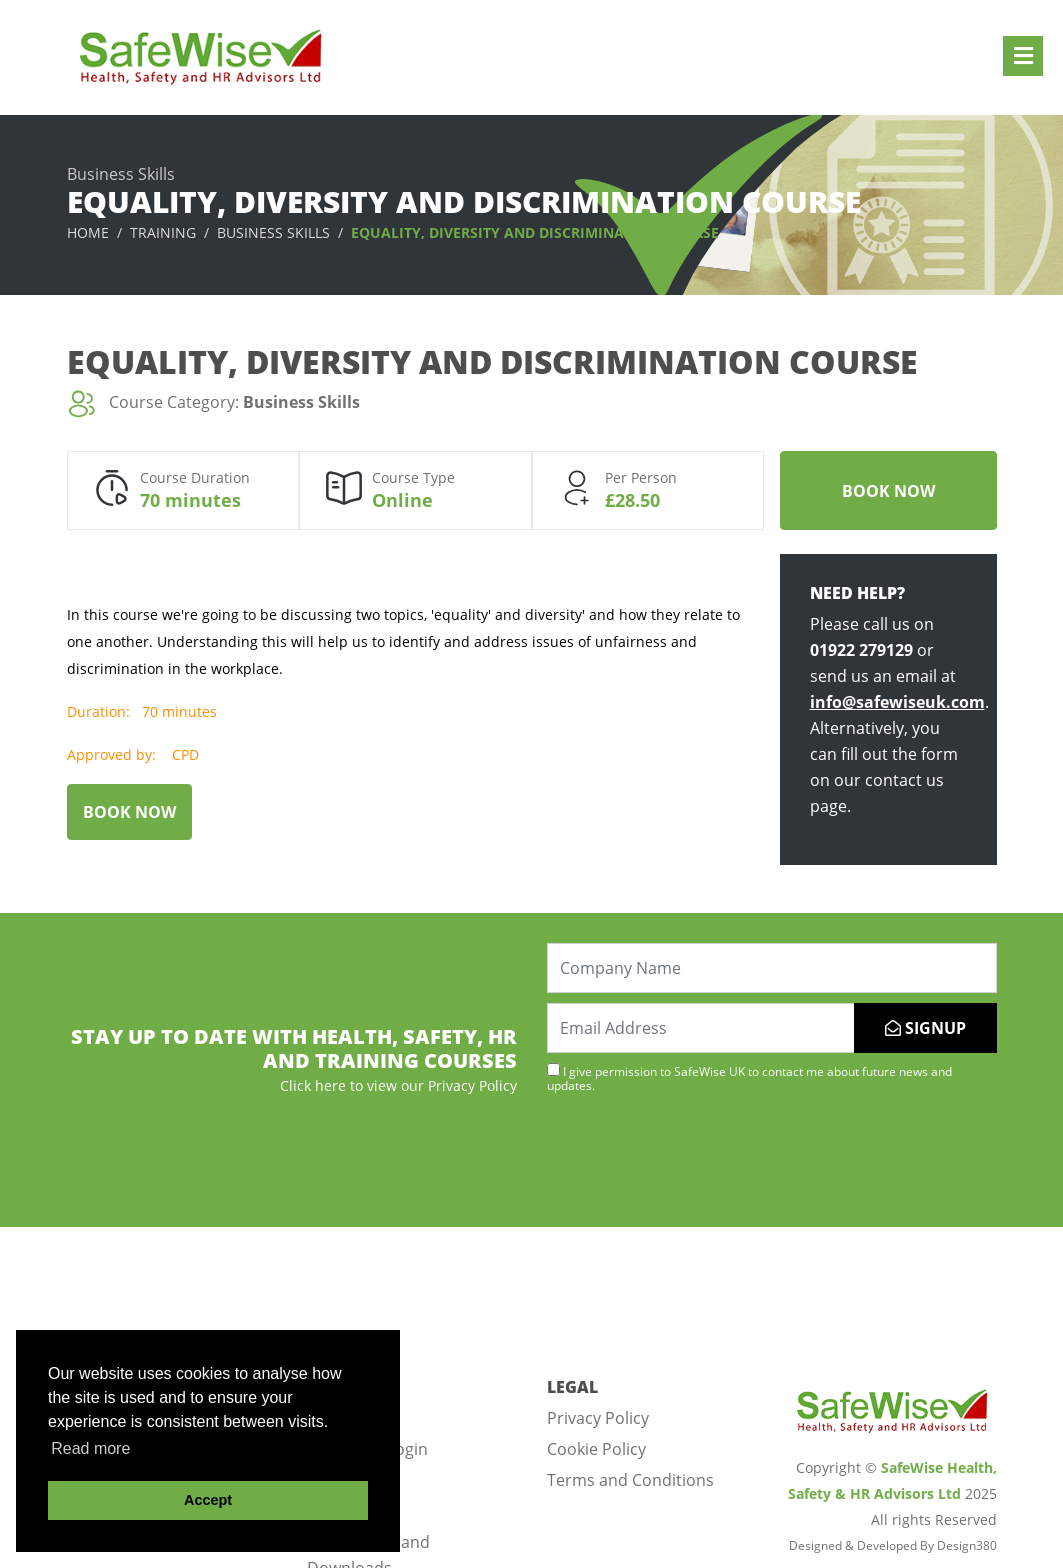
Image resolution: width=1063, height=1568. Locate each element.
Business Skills (273, 232)
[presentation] (699, 1158)
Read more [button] (90, 1448)
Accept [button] (208, 1500)
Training (163, 232)
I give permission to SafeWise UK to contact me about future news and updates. (749, 1078)
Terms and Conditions (630, 1480)
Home (88, 232)
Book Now (888, 491)
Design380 (967, 1545)
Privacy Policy (598, 1418)
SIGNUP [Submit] (925, 1028)
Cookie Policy (596, 1449)
